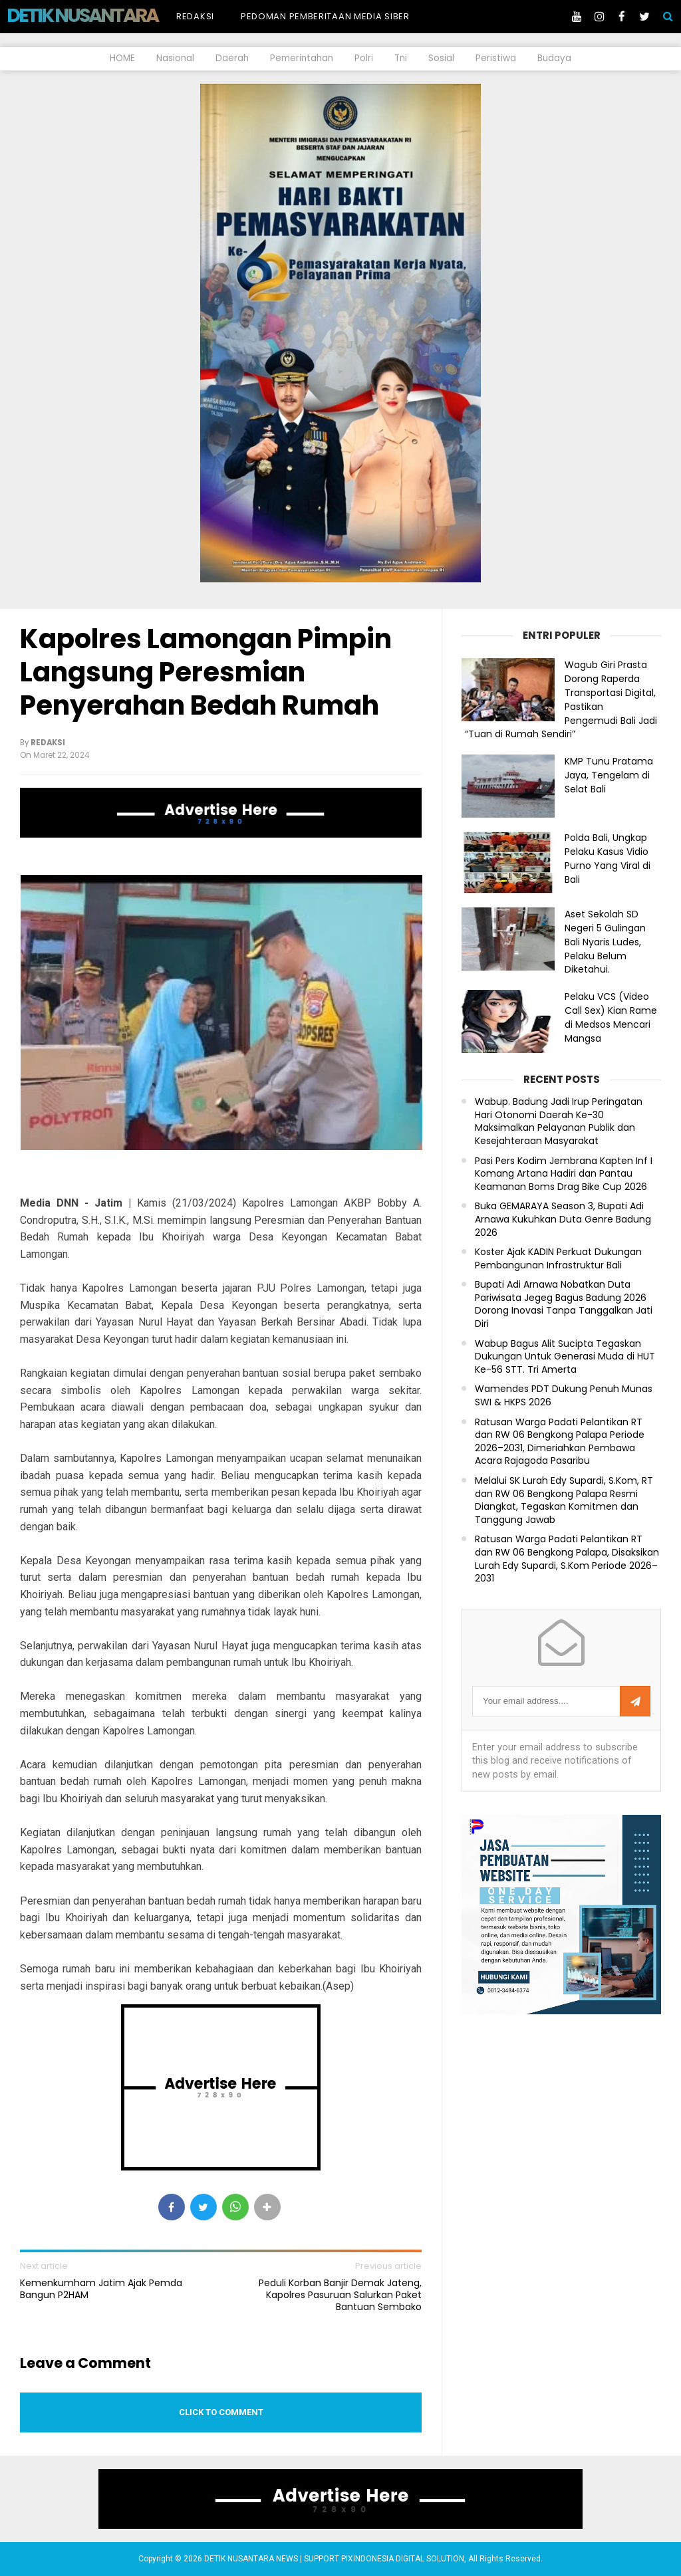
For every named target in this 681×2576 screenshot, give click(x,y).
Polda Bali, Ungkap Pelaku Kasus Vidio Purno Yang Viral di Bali (607, 858)
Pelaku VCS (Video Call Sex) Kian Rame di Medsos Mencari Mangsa (611, 1017)
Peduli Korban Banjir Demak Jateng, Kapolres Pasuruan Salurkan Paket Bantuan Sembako (340, 2295)
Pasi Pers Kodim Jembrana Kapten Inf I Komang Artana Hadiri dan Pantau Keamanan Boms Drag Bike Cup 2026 (563, 1174)
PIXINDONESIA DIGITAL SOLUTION (402, 2558)
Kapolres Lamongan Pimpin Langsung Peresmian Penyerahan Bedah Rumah (206, 672)
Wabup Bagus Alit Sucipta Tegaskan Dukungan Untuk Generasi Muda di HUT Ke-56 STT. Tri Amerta (565, 1357)
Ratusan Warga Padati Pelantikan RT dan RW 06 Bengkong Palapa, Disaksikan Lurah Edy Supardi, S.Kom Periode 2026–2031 (567, 1559)
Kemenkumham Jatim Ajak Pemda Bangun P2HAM (101, 2289)
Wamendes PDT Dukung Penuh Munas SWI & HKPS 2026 (563, 1396)
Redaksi (195, 16)
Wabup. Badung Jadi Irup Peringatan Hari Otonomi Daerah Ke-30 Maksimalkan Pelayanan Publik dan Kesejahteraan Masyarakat (558, 1121)
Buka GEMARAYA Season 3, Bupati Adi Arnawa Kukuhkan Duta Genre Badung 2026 (563, 1219)
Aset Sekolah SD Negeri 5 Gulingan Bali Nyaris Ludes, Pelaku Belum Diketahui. (605, 941)
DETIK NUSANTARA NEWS (107, 15)
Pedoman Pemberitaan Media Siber (325, 16)
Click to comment (221, 2412)
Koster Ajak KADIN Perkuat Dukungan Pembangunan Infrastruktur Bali (558, 1259)
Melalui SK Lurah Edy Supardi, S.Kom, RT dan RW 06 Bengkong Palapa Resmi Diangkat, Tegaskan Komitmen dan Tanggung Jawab (564, 1500)
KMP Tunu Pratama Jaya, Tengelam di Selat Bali (609, 775)
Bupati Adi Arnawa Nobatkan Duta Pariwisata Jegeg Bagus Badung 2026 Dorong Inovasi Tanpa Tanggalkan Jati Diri (563, 1304)
